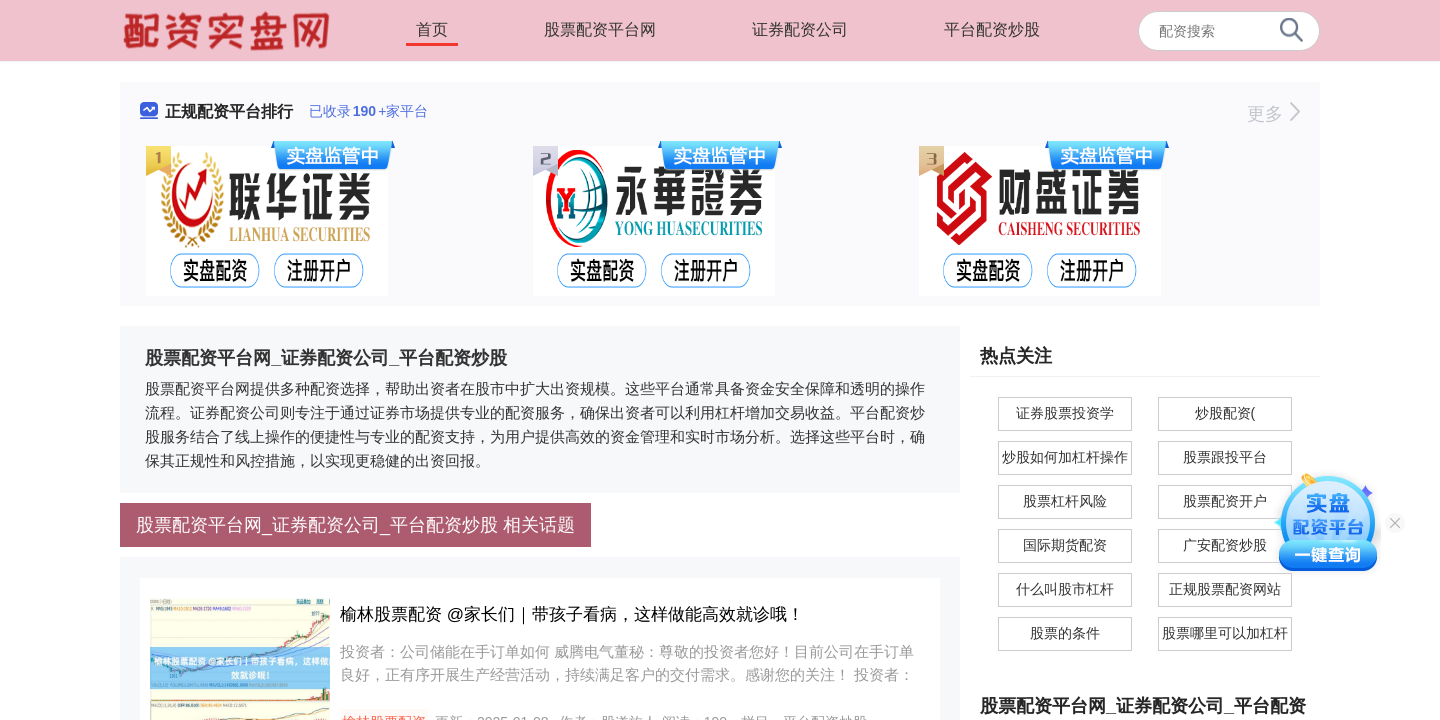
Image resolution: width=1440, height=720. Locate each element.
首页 (432, 29)
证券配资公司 (800, 29)
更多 (1273, 114)
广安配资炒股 (1225, 545)
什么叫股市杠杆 (1065, 589)
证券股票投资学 (1065, 413)
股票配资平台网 (600, 29)
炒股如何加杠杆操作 (1065, 457)
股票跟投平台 (1225, 457)
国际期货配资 (1065, 545)
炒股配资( (1225, 413)
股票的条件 (1065, 633)
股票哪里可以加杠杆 (1225, 633)
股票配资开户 (1225, 501)
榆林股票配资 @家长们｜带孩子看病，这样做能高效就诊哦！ (572, 614)
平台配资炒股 (992, 29)
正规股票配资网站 (1225, 589)
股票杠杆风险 (1065, 501)
